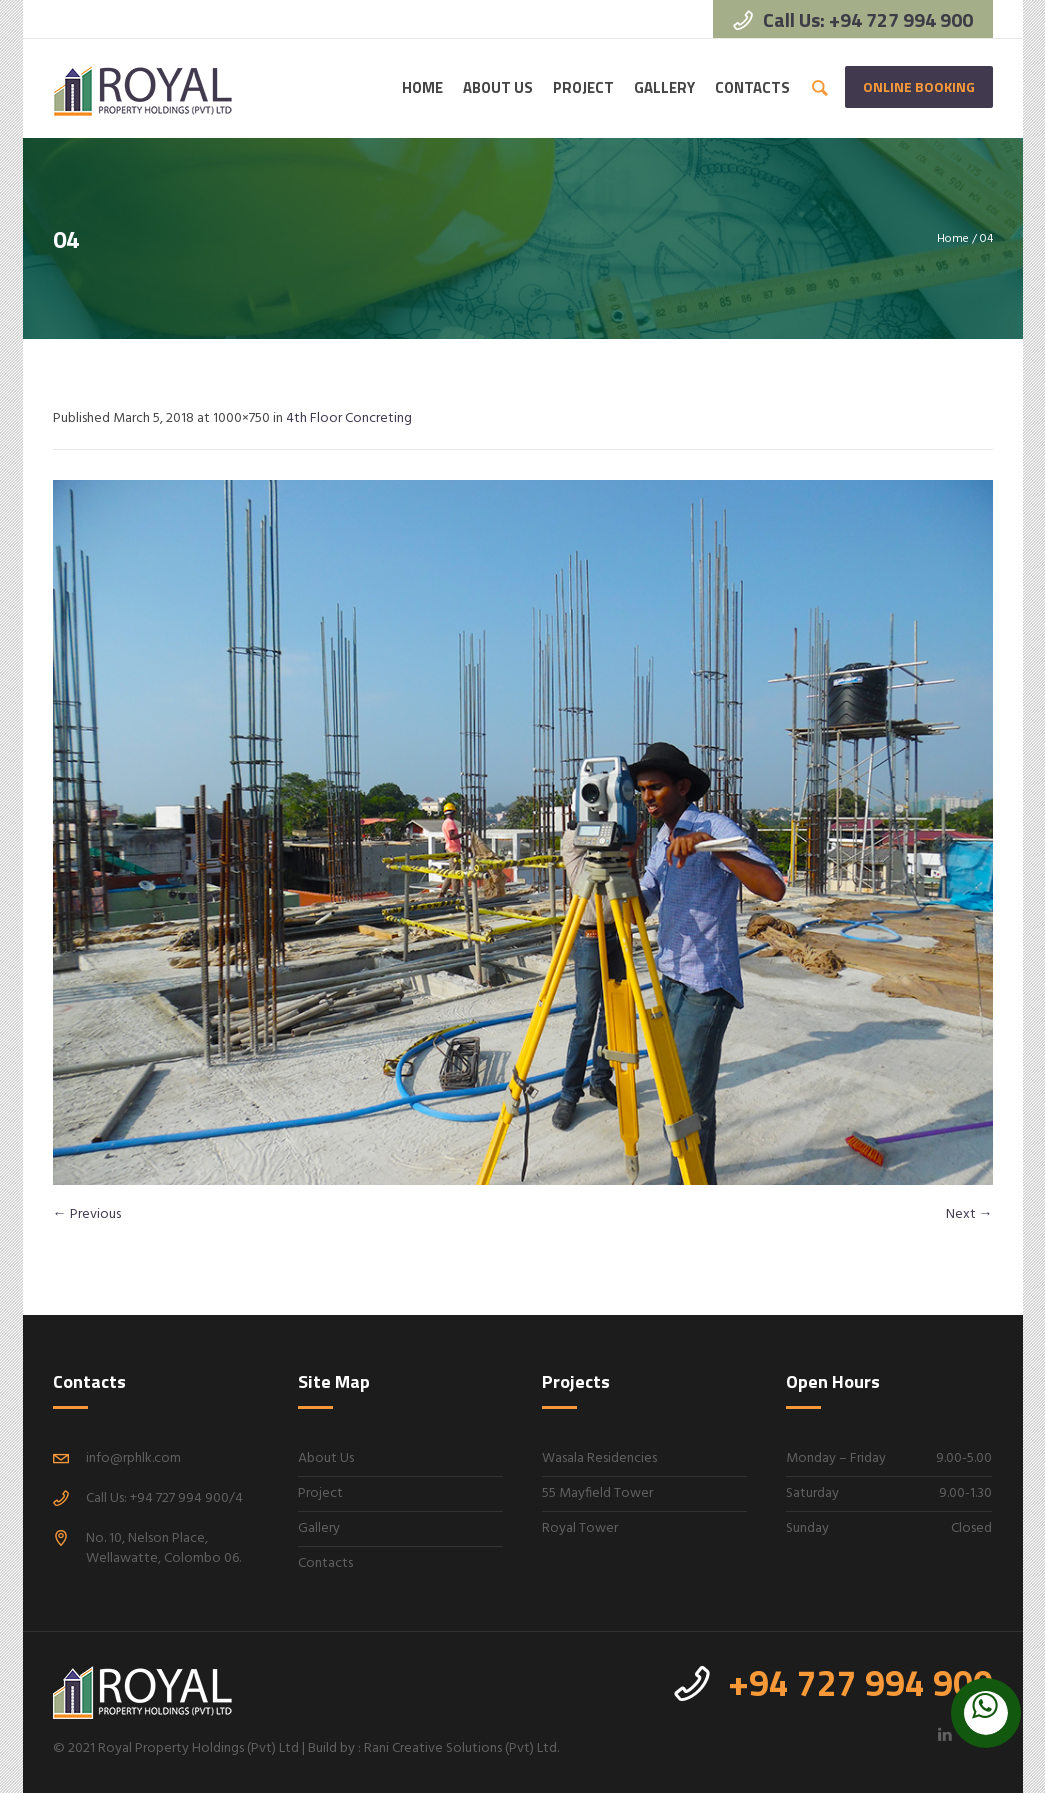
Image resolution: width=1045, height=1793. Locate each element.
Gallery (319, 1528)
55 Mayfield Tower (597, 1493)
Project (320, 1493)
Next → (969, 1214)
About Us (326, 1458)
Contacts (325, 1563)
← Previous (87, 1214)
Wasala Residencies (599, 1458)
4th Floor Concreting (349, 418)
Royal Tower (580, 1528)
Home (953, 239)
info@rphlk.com (133, 1458)
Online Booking (919, 86)
